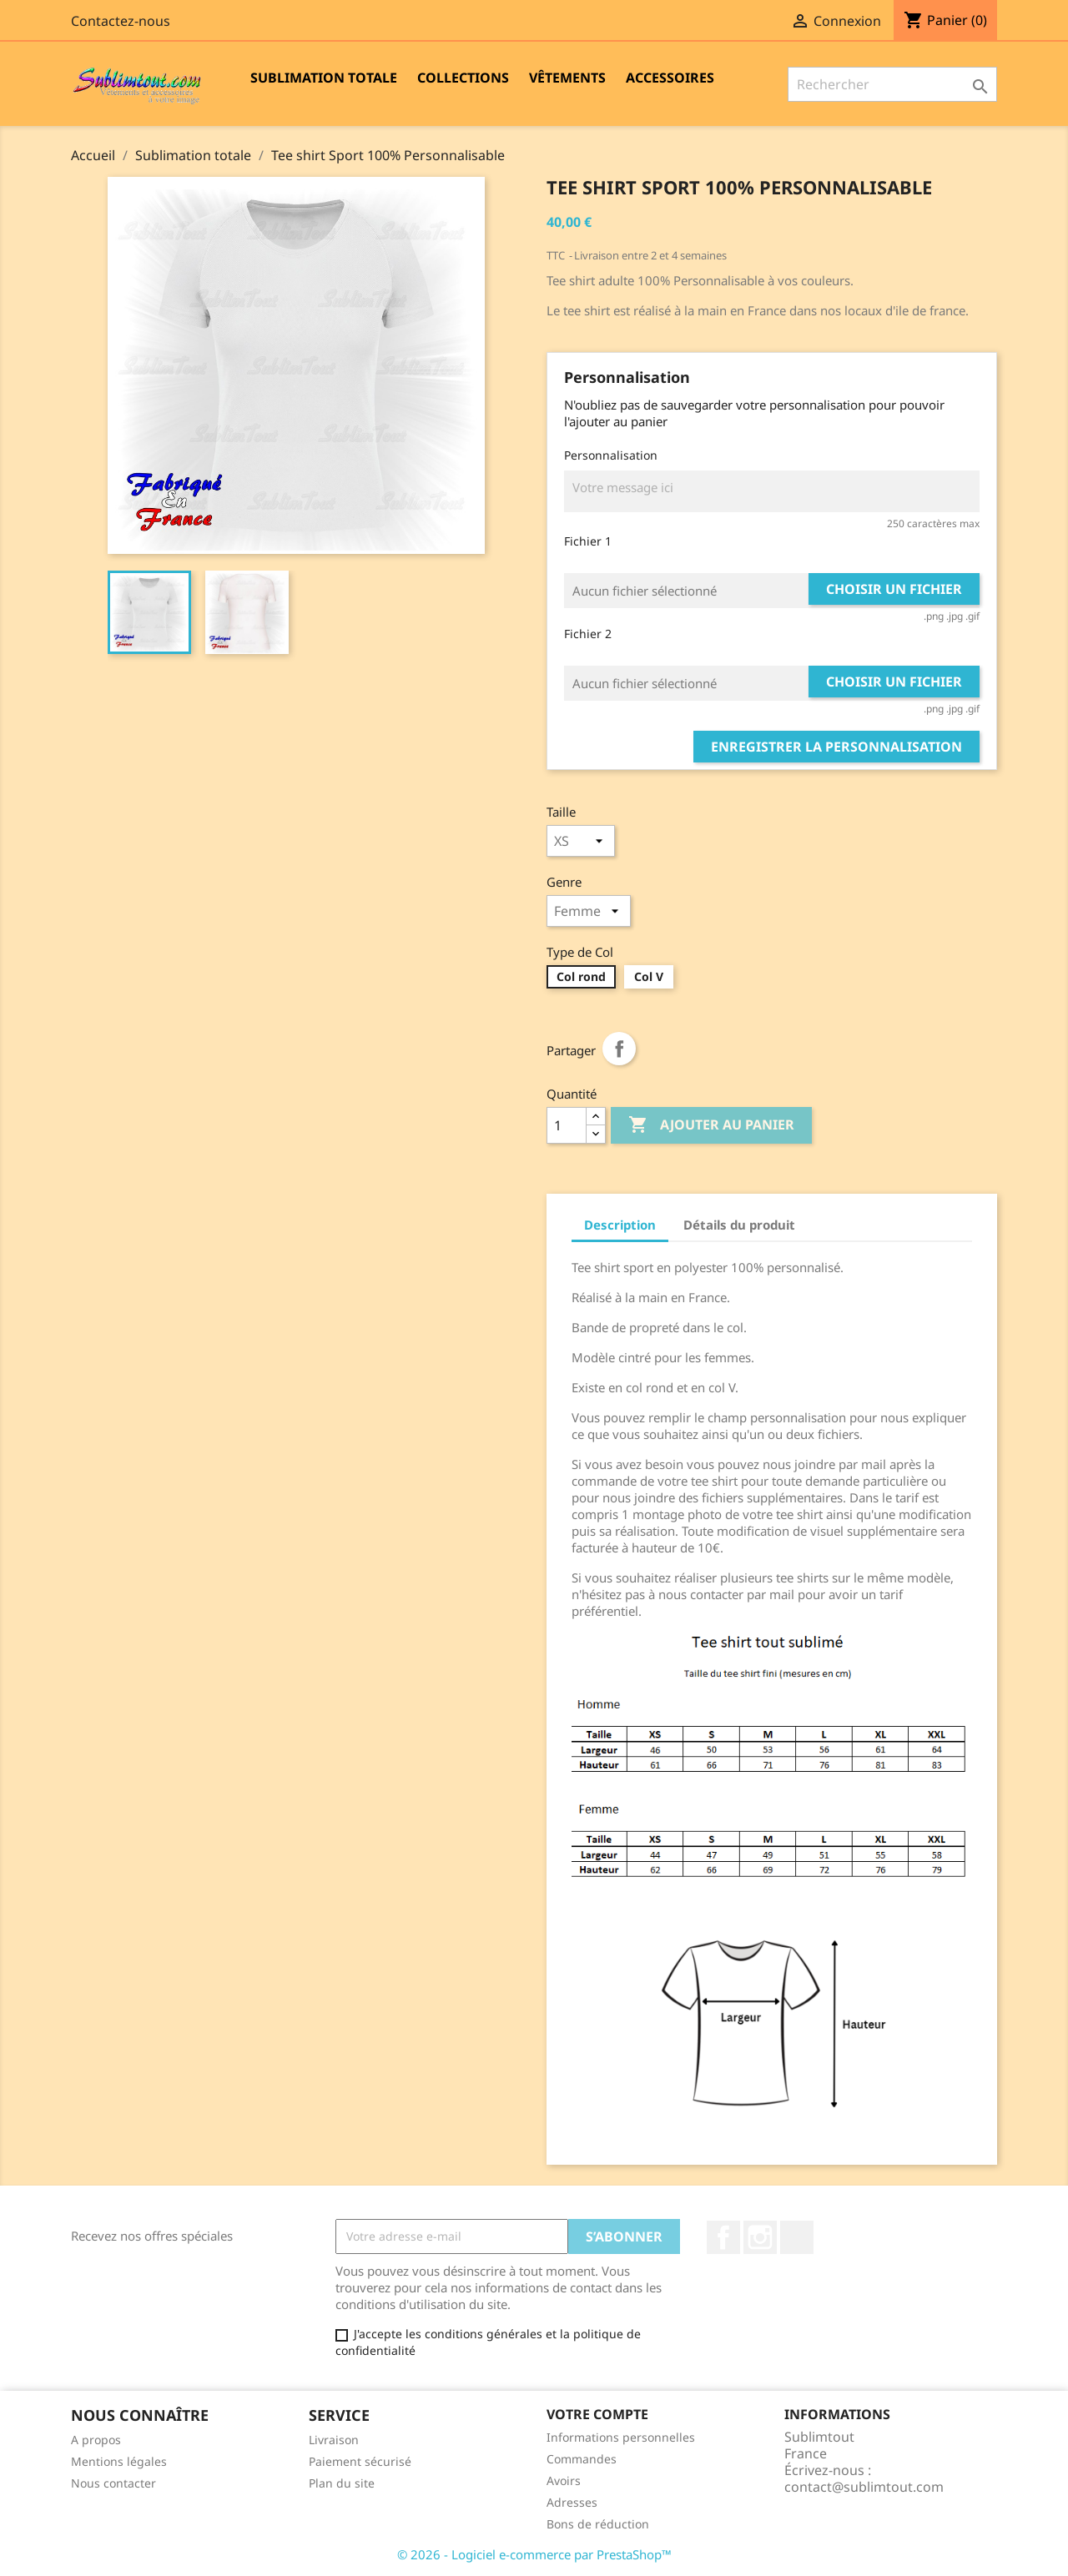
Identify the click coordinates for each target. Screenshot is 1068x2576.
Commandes (582, 2459)
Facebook (723, 2237)
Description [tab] (620, 1224)
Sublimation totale (323, 77)
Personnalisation (610, 455)
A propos (96, 2440)
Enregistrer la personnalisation (836, 746)
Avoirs (564, 2480)
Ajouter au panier (711, 1125)
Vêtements (567, 77)
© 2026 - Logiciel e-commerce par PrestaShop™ (534, 2554)
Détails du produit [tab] (739, 1224)
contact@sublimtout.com (864, 2487)
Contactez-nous (120, 21)
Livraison (334, 2440)
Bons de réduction (598, 2524)
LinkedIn (797, 2237)
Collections (463, 77)
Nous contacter (113, 2483)
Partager (619, 1048)
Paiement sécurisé (360, 2461)
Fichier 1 (588, 541)
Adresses (572, 2502)
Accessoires (670, 77)
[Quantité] (567, 1125)
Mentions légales (119, 2461)
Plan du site (342, 2483)
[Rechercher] (892, 84)
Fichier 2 (588, 633)
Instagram (760, 2237)
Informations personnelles (621, 2437)
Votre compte (597, 2414)
